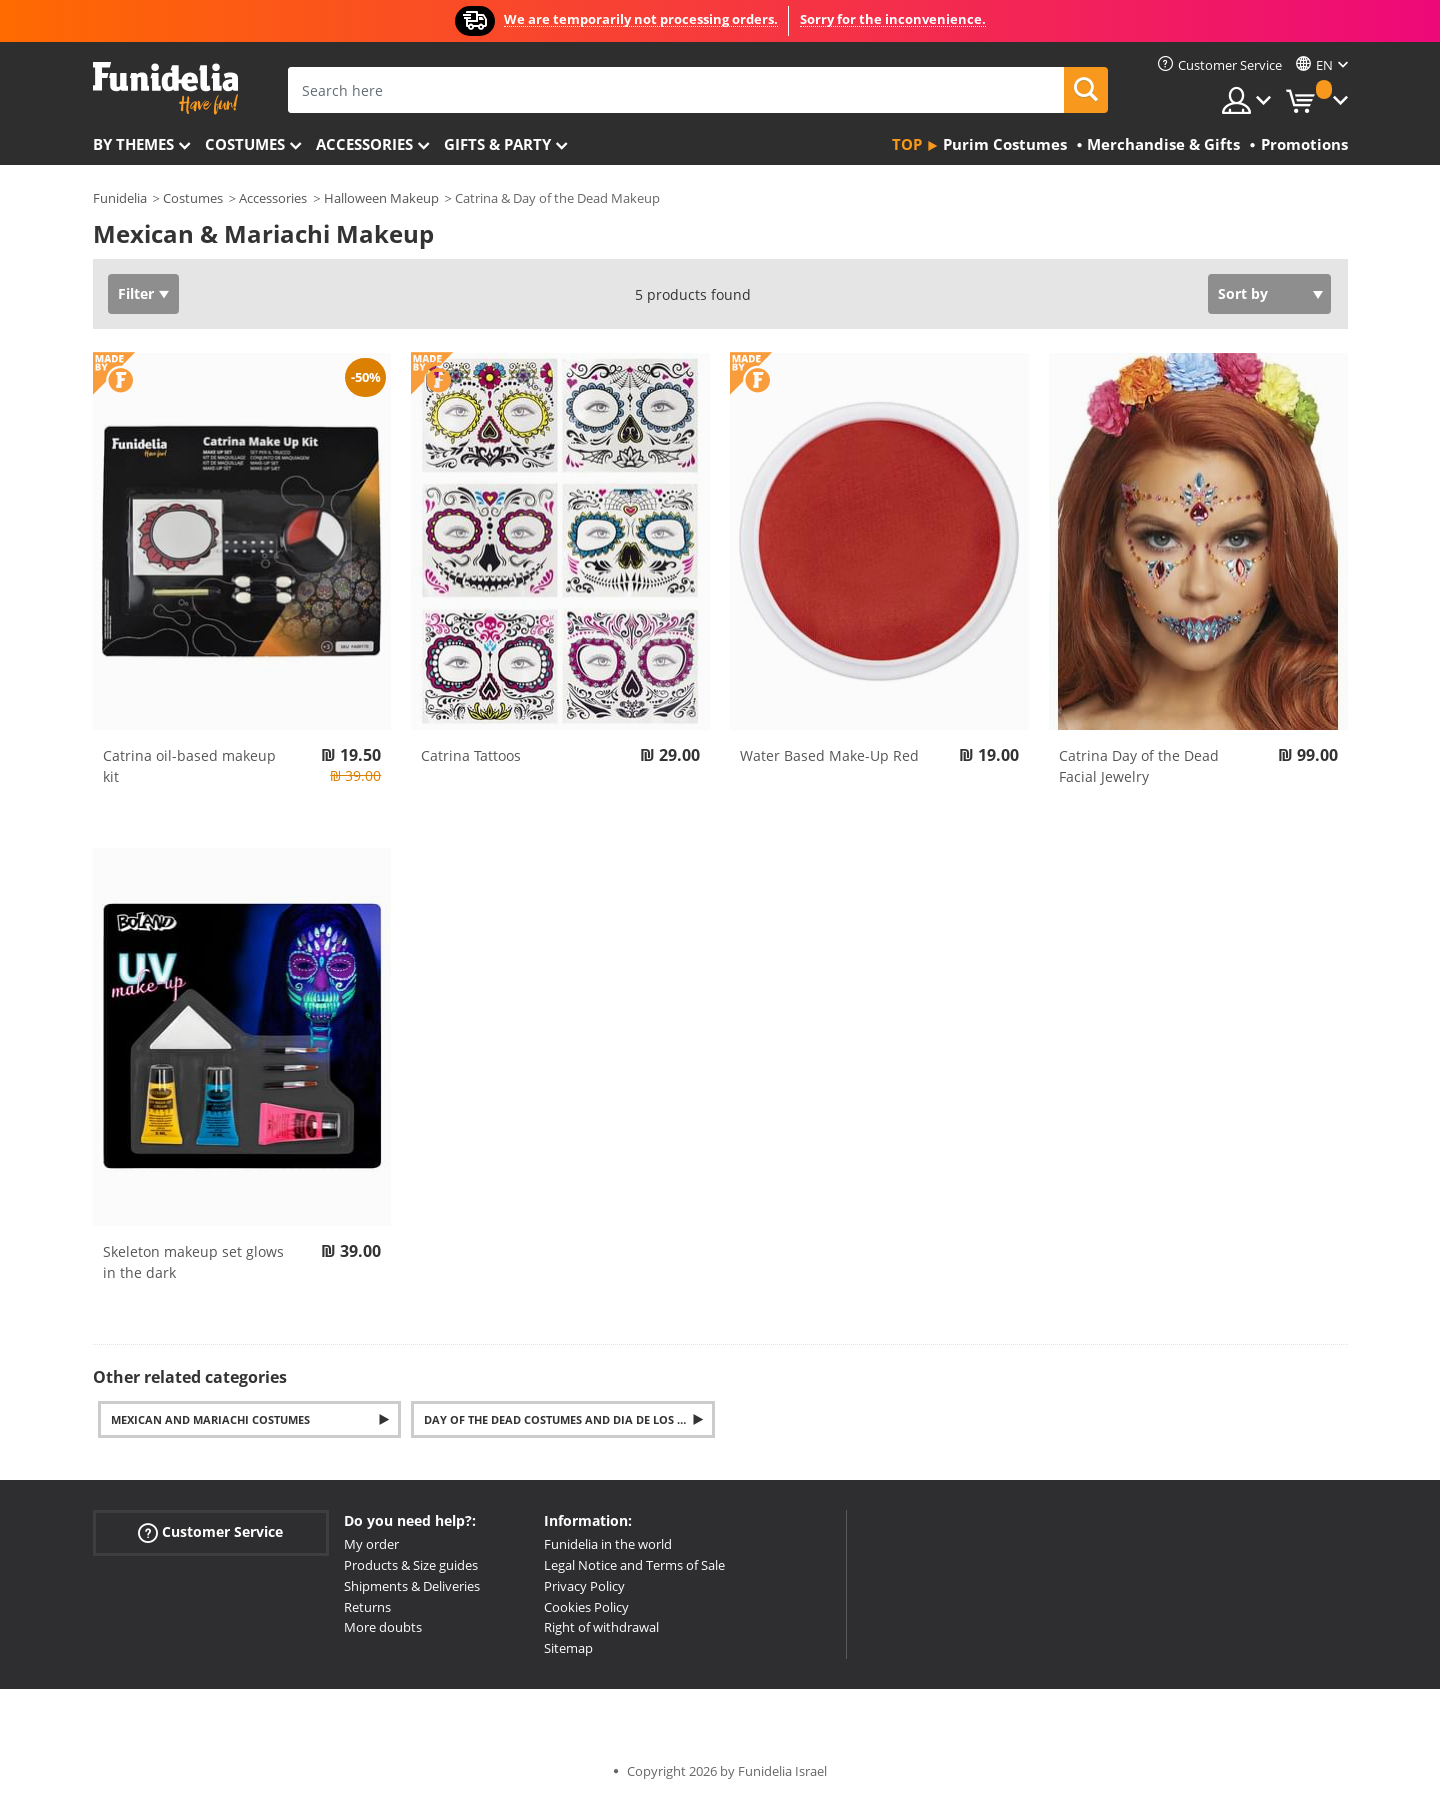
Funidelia (120, 198)
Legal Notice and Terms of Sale (634, 1565)
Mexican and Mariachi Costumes (210, 1419)
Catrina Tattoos (471, 755)
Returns (367, 1607)
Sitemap (568, 1648)
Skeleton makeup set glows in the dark (193, 1262)
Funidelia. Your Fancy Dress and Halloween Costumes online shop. (165, 88)
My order (371, 1544)
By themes (133, 144)
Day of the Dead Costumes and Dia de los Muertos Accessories (569, 1419)
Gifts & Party (497, 144)
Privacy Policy (584, 1586)
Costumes (245, 144)
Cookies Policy (586, 1607)
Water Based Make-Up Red (829, 755)
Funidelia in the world (608, 1544)
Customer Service (210, 1532)
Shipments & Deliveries (412, 1586)
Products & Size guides (411, 1565)
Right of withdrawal (601, 1627)
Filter (136, 293)
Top (907, 144)
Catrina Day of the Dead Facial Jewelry (1139, 766)
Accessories (364, 144)
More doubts (383, 1627)
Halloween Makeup (381, 198)
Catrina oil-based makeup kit (189, 766)
